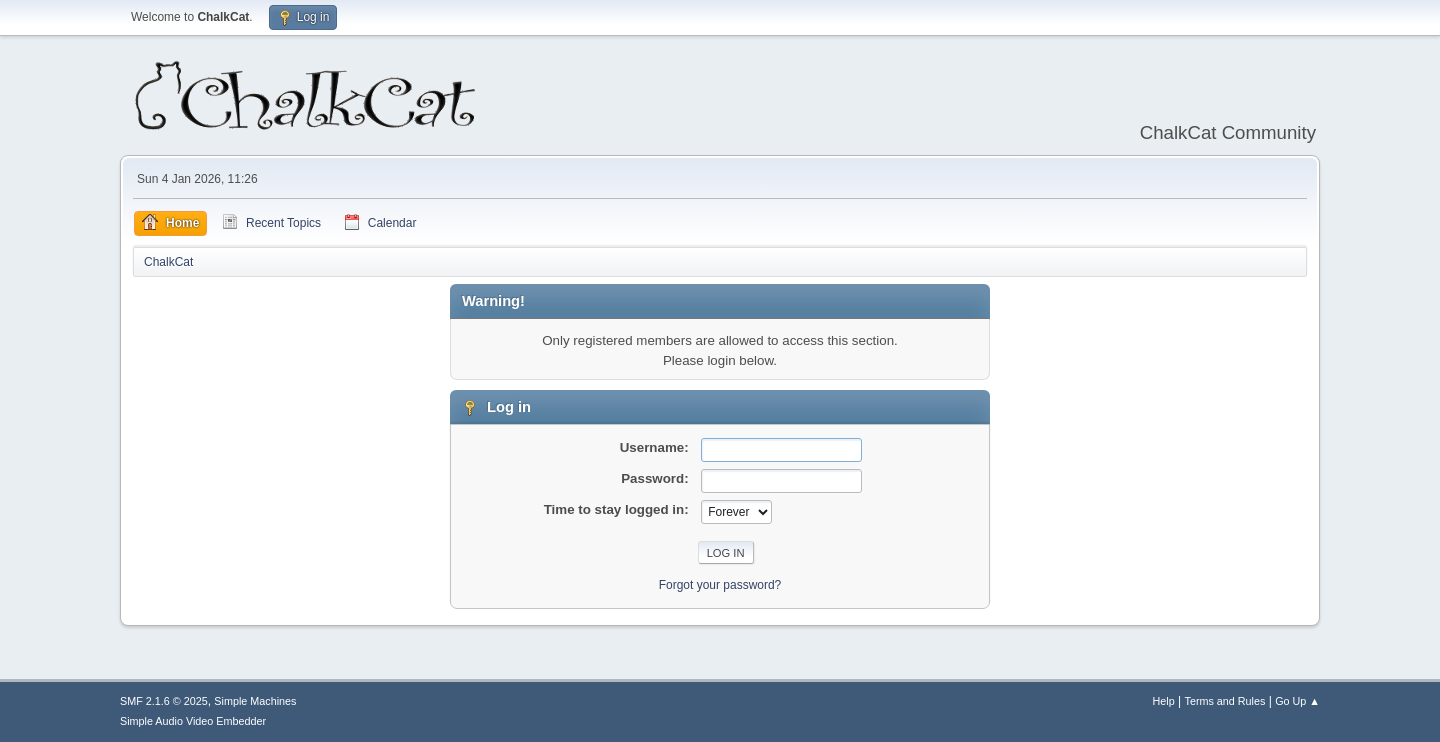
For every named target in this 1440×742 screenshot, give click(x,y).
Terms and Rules (1225, 701)
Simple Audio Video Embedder (193, 721)
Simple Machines (255, 701)
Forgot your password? (720, 585)
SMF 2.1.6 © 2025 (164, 701)
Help (1164, 701)
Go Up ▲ (1297, 701)
